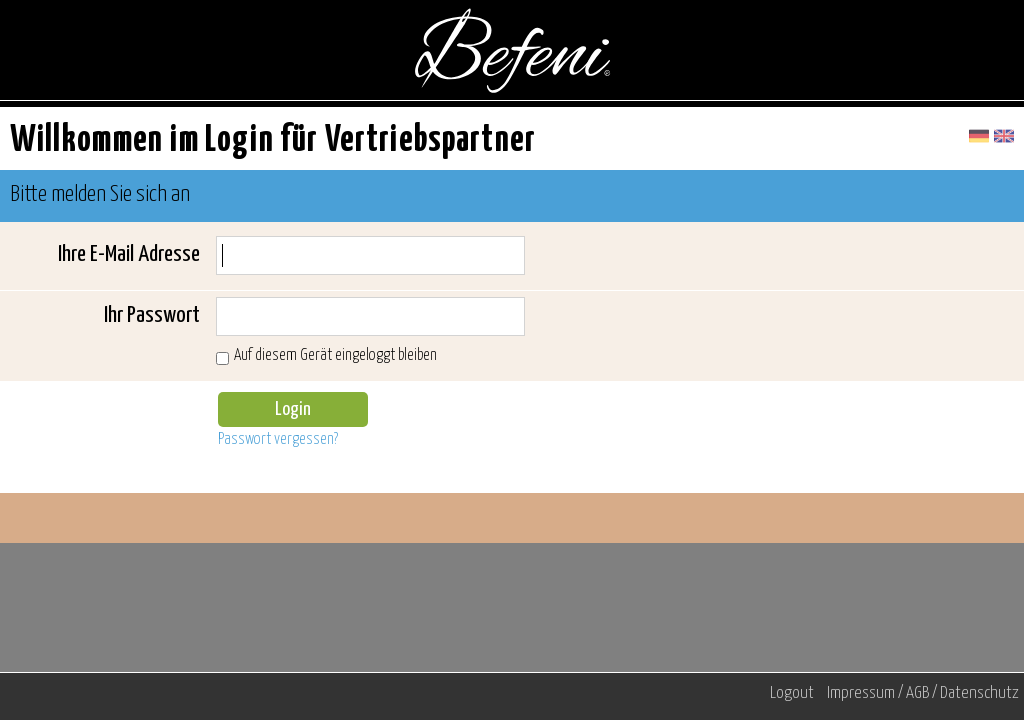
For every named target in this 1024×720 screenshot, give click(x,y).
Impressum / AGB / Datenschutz (923, 693)
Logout (792, 693)
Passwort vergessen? (278, 439)
